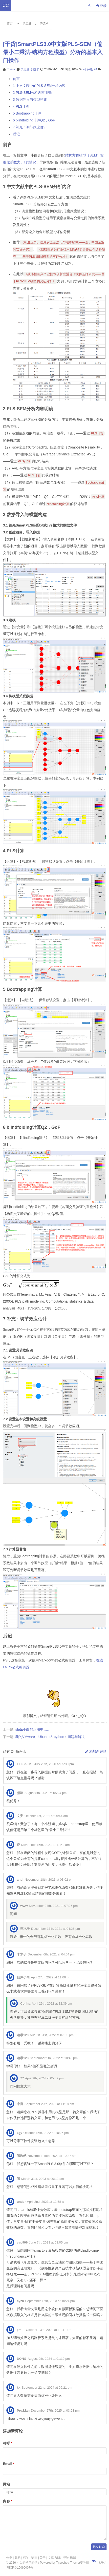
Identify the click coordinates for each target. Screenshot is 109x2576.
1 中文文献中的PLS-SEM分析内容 (39, 86)
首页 (10, 23)
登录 (101, 6)
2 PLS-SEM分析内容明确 (32, 93)
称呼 (6, 2443)
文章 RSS (54, 2563)
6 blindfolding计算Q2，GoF (34, 120)
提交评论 (99, 2553)
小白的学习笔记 (27, 2568)
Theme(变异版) (80, 2568)
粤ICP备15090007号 (19, 2573)
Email (7, 2464)
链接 (34, 2563)
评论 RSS (69, 2563)
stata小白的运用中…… (32, 1729)
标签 (26, 2563)
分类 (9, 2563)
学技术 (44, 23)
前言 (16, 79)
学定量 (26, 23)
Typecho (61, 2568)
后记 (16, 134)
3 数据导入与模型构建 (30, 99)
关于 (42, 2563)
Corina (10, 69)
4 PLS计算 (21, 106)
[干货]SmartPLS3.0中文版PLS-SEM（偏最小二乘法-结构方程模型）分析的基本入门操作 (53, 52)
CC (5, 5)
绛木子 (99, 2568)
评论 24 (90, 69)
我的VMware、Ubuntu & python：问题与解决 (50, 1737)
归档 (18, 2563)
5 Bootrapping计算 (27, 113)
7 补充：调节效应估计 (30, 127)
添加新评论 (96, 1751)
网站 (6, 2484)
